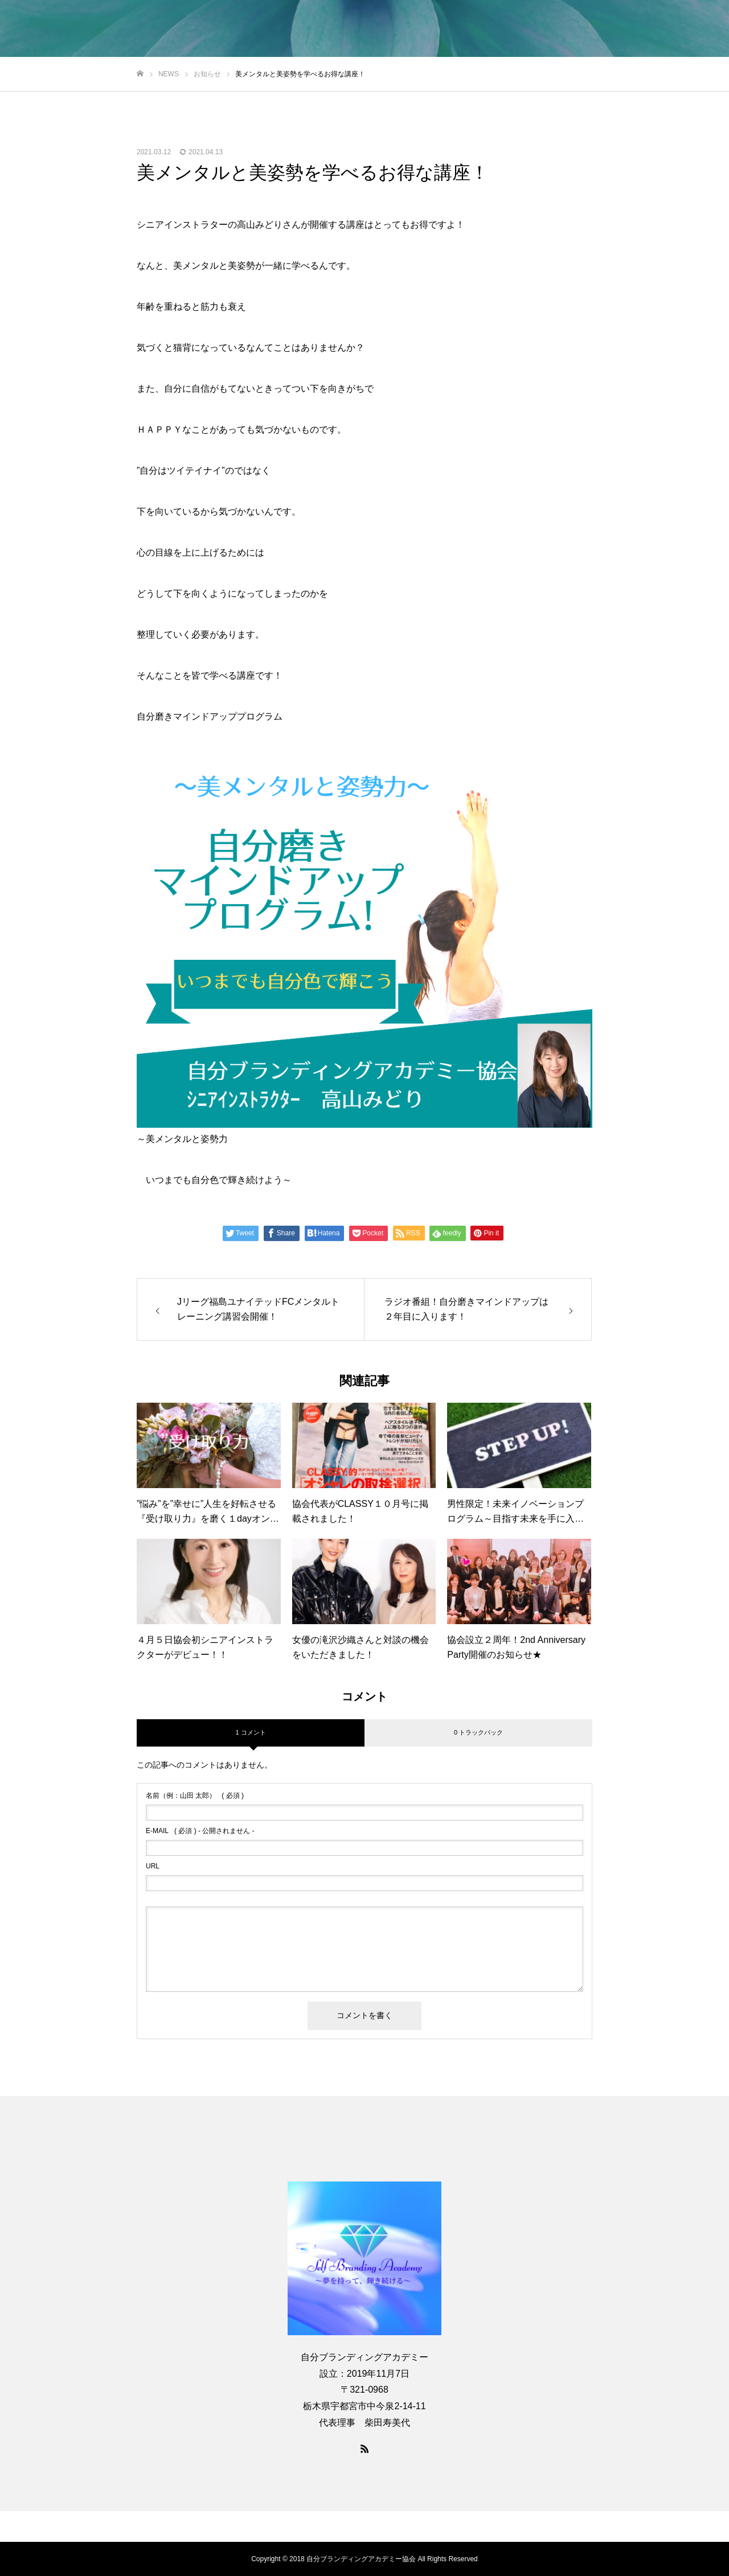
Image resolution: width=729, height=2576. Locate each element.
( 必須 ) (195, 1795)
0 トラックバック (478, 1732)
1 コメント (250, 1732)
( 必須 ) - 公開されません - (200, 1830)
